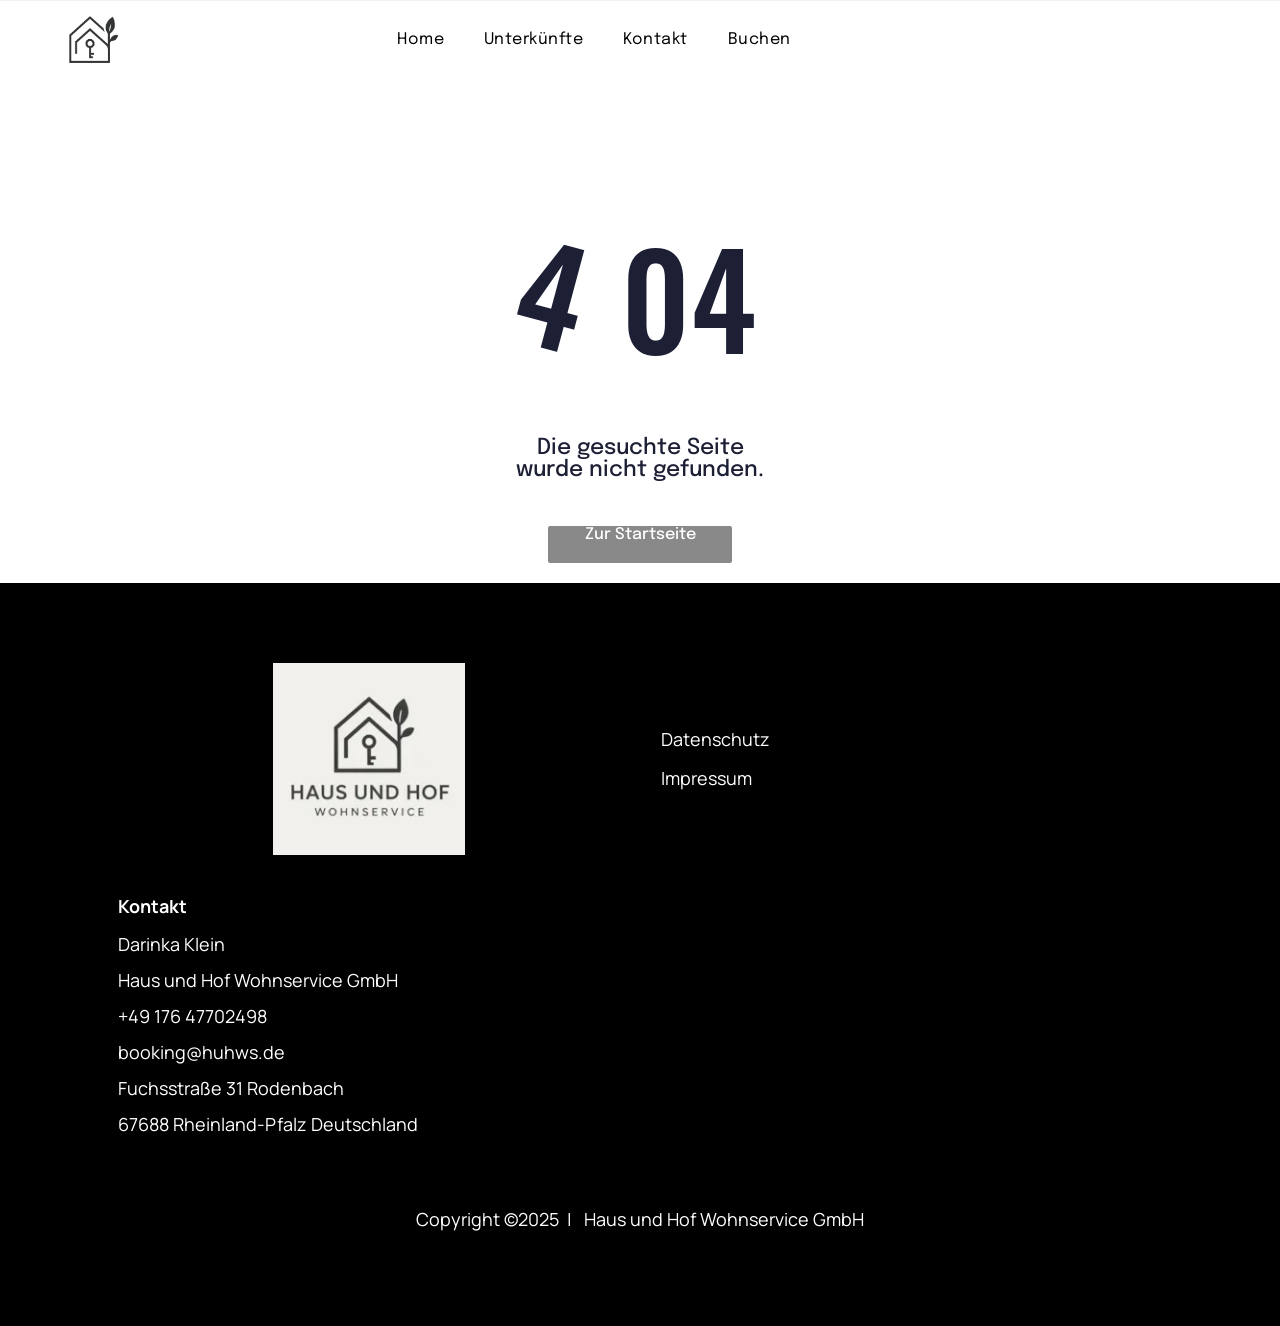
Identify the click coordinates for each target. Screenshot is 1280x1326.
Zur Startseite (640, 534)
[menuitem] (420, 39)
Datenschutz (715, 739)
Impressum (706, 778)
